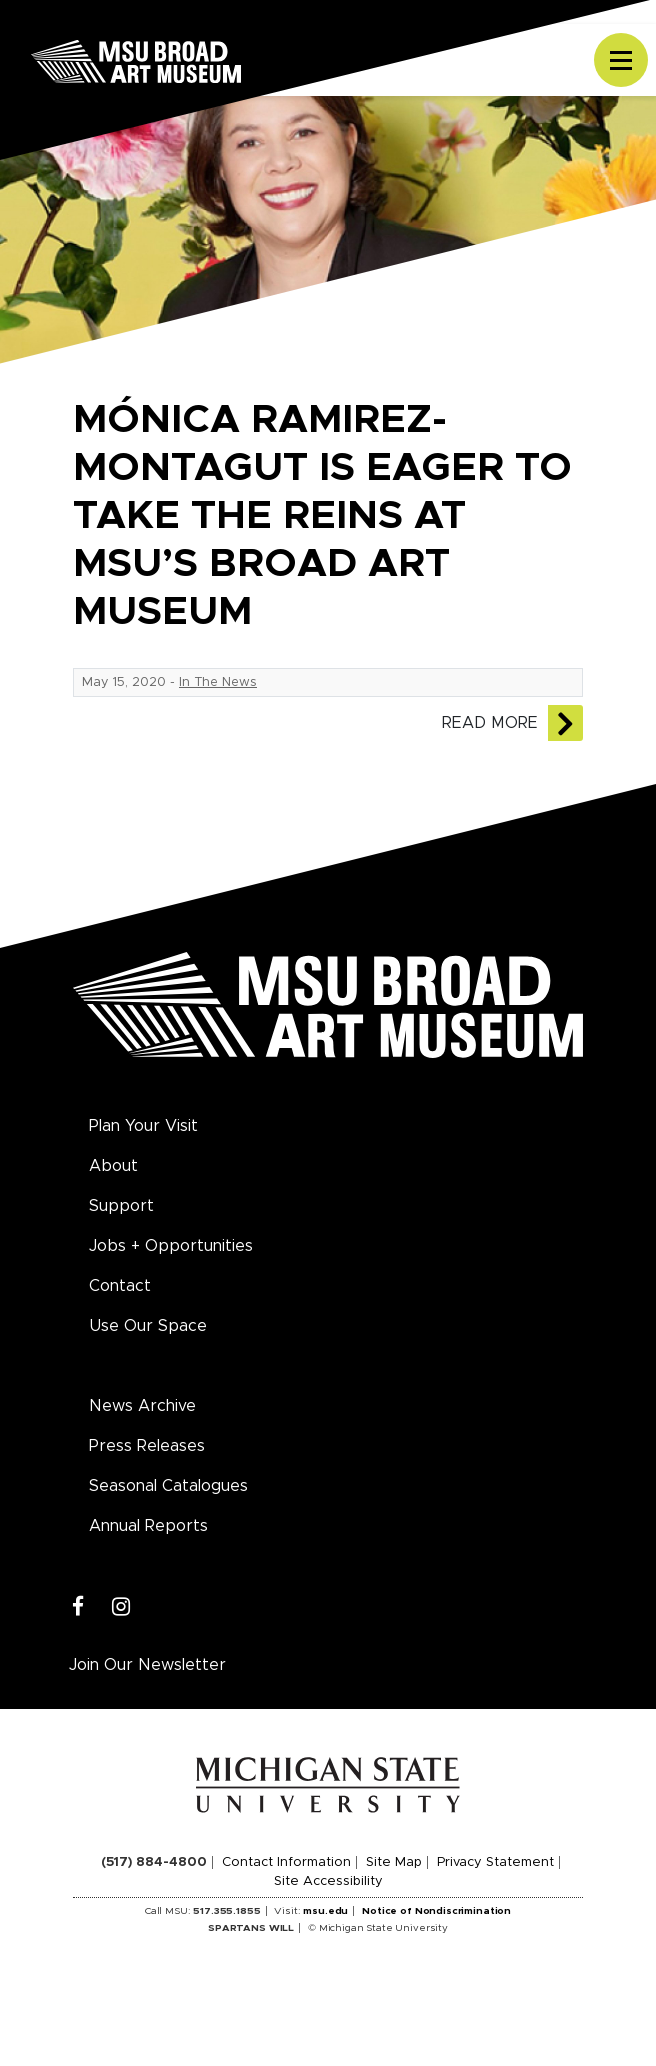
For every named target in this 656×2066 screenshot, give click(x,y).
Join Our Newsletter (147, 1665)
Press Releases (147, 1446)
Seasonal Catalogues (168, 1486)
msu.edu (325, 1911)
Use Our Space (148, 1326)
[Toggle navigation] (621, 60)
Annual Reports (148, 1526)
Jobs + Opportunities (171, 1246)
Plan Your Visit (143, 1126)
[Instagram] (121, 1607)
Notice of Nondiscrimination (436, 1911)
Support (121, 1206)
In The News (218, 682)
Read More (490, 723)
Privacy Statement (495, 1862)
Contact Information (286, 1862)
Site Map (394, 1862)
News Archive (142, 1406)
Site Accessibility (328, 1881)
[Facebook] (78, 1607)
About (113, 1166)
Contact (120, 1286)
